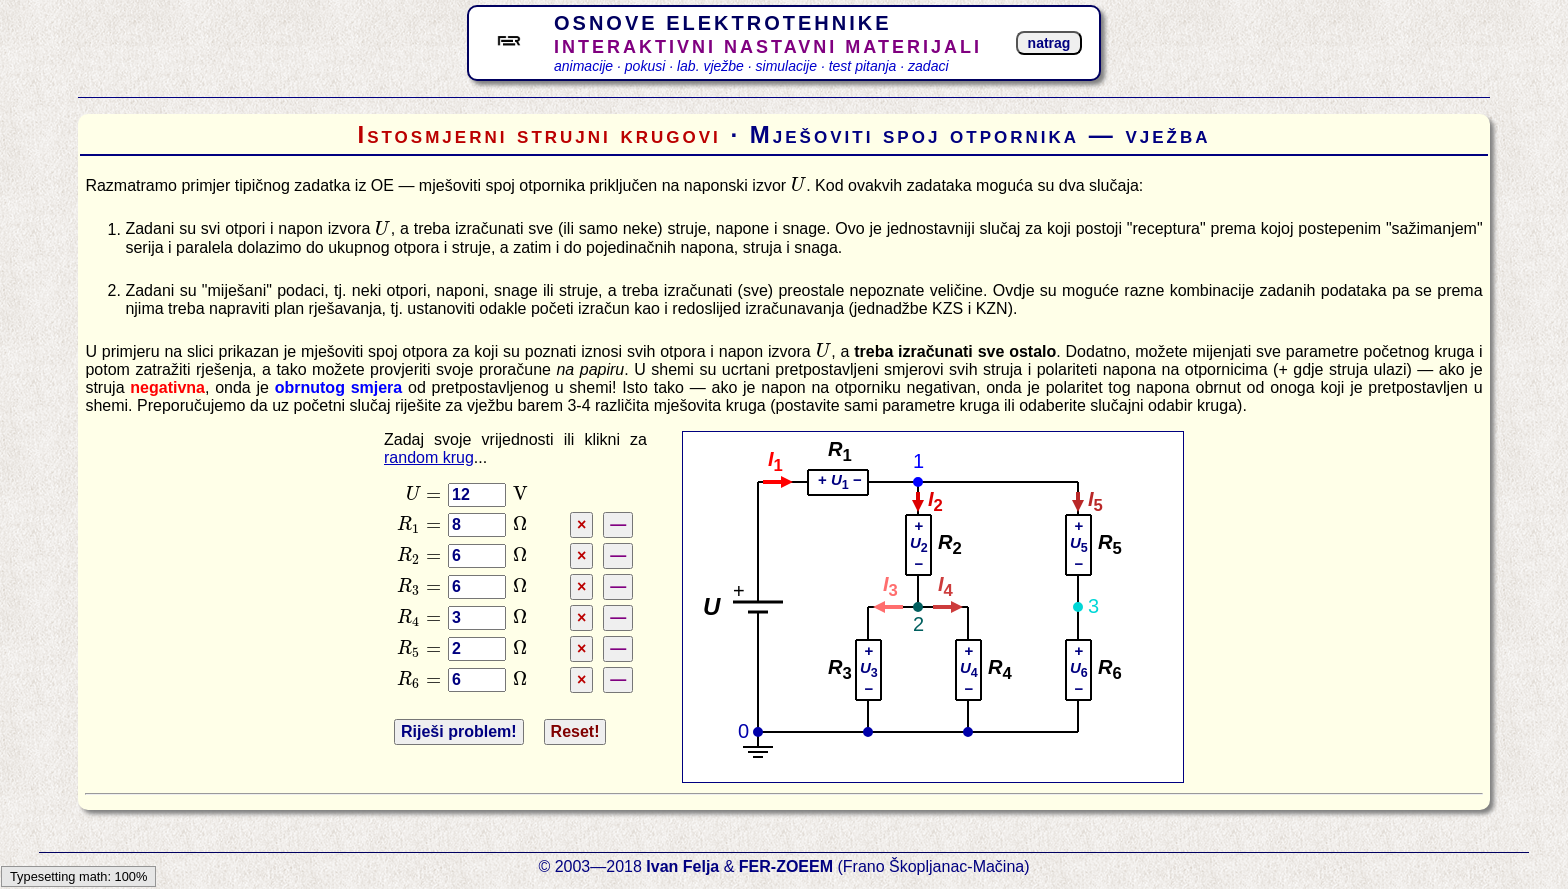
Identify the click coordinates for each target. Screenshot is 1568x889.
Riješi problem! (459, 731)
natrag (1049, 43)
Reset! (575, 731)
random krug (429, 457)
